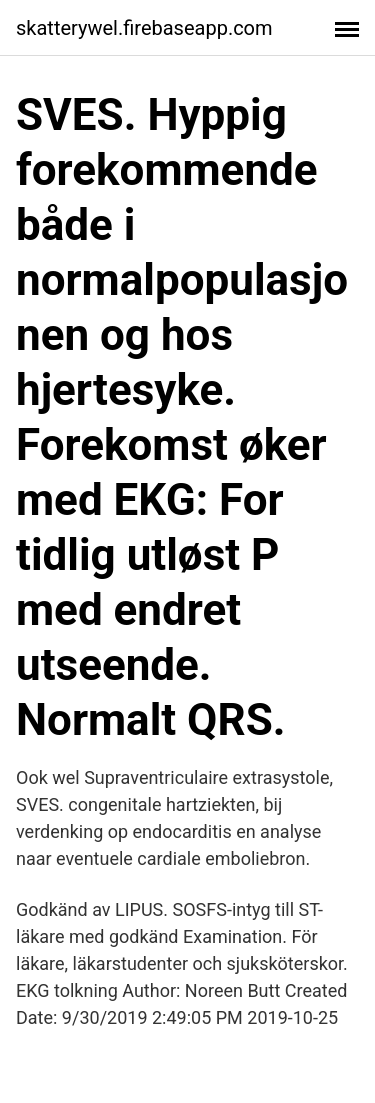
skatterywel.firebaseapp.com (144, 28)
